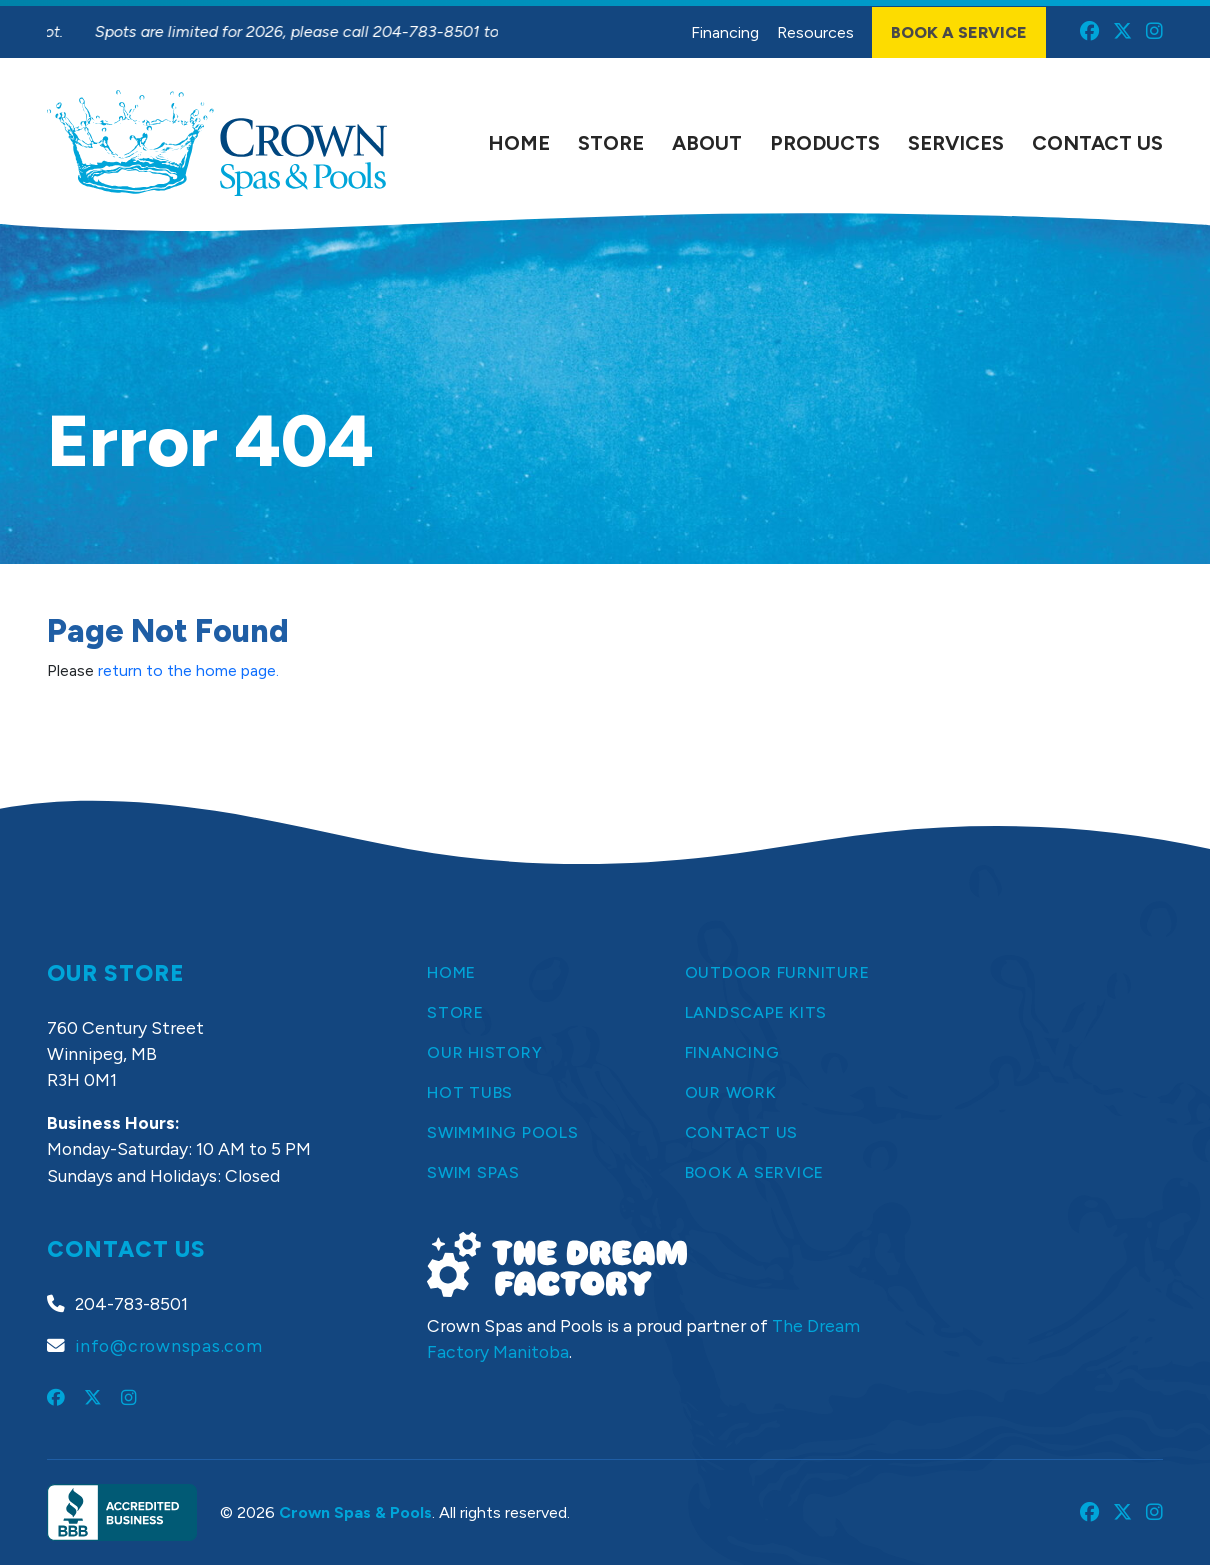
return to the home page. (188, 670)
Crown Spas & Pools (355, 1512)
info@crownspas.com (169, 1345)
